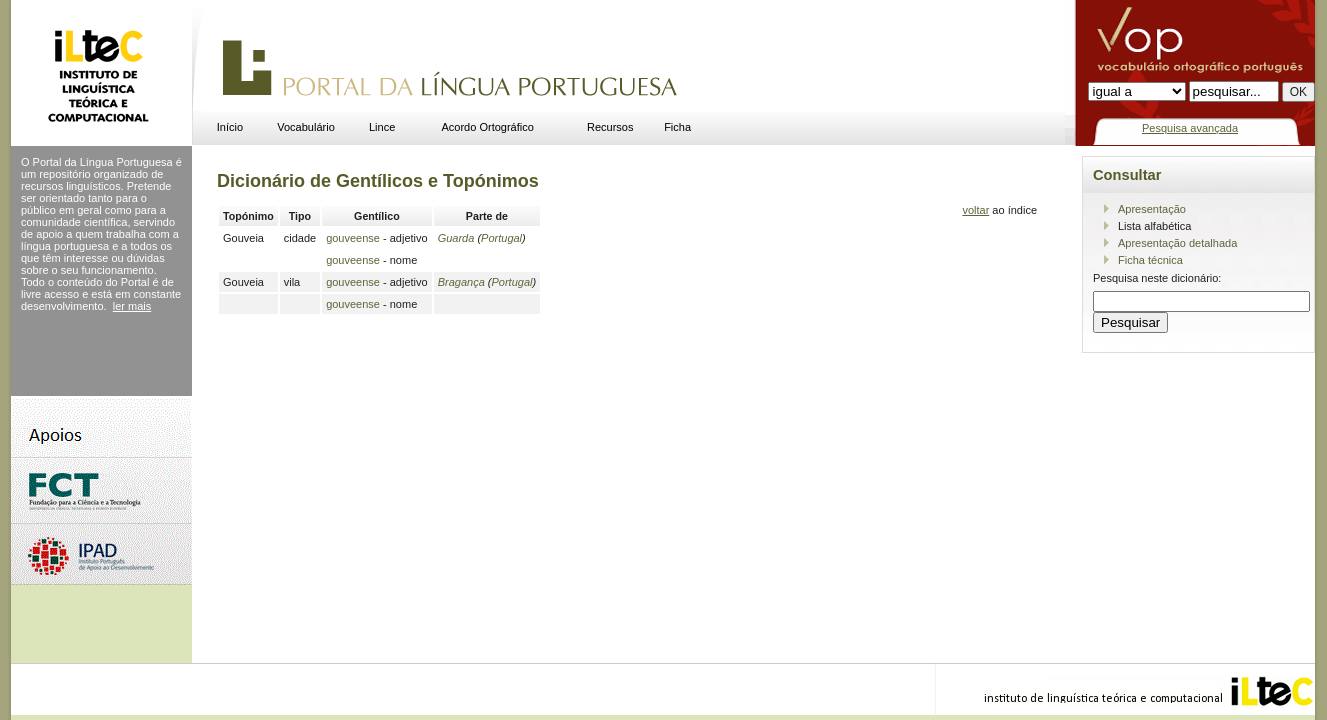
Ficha (677, 127)
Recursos (610, 127)
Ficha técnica (1150, 260)
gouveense (353, 238)
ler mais (132, 306)
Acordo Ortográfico (488, 127)
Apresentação (1152, 209)
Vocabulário (306, 127)
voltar (975, 210)
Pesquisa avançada (1190, 128)
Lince (382, 127)
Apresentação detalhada (1177, 243)
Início (230, 127)
